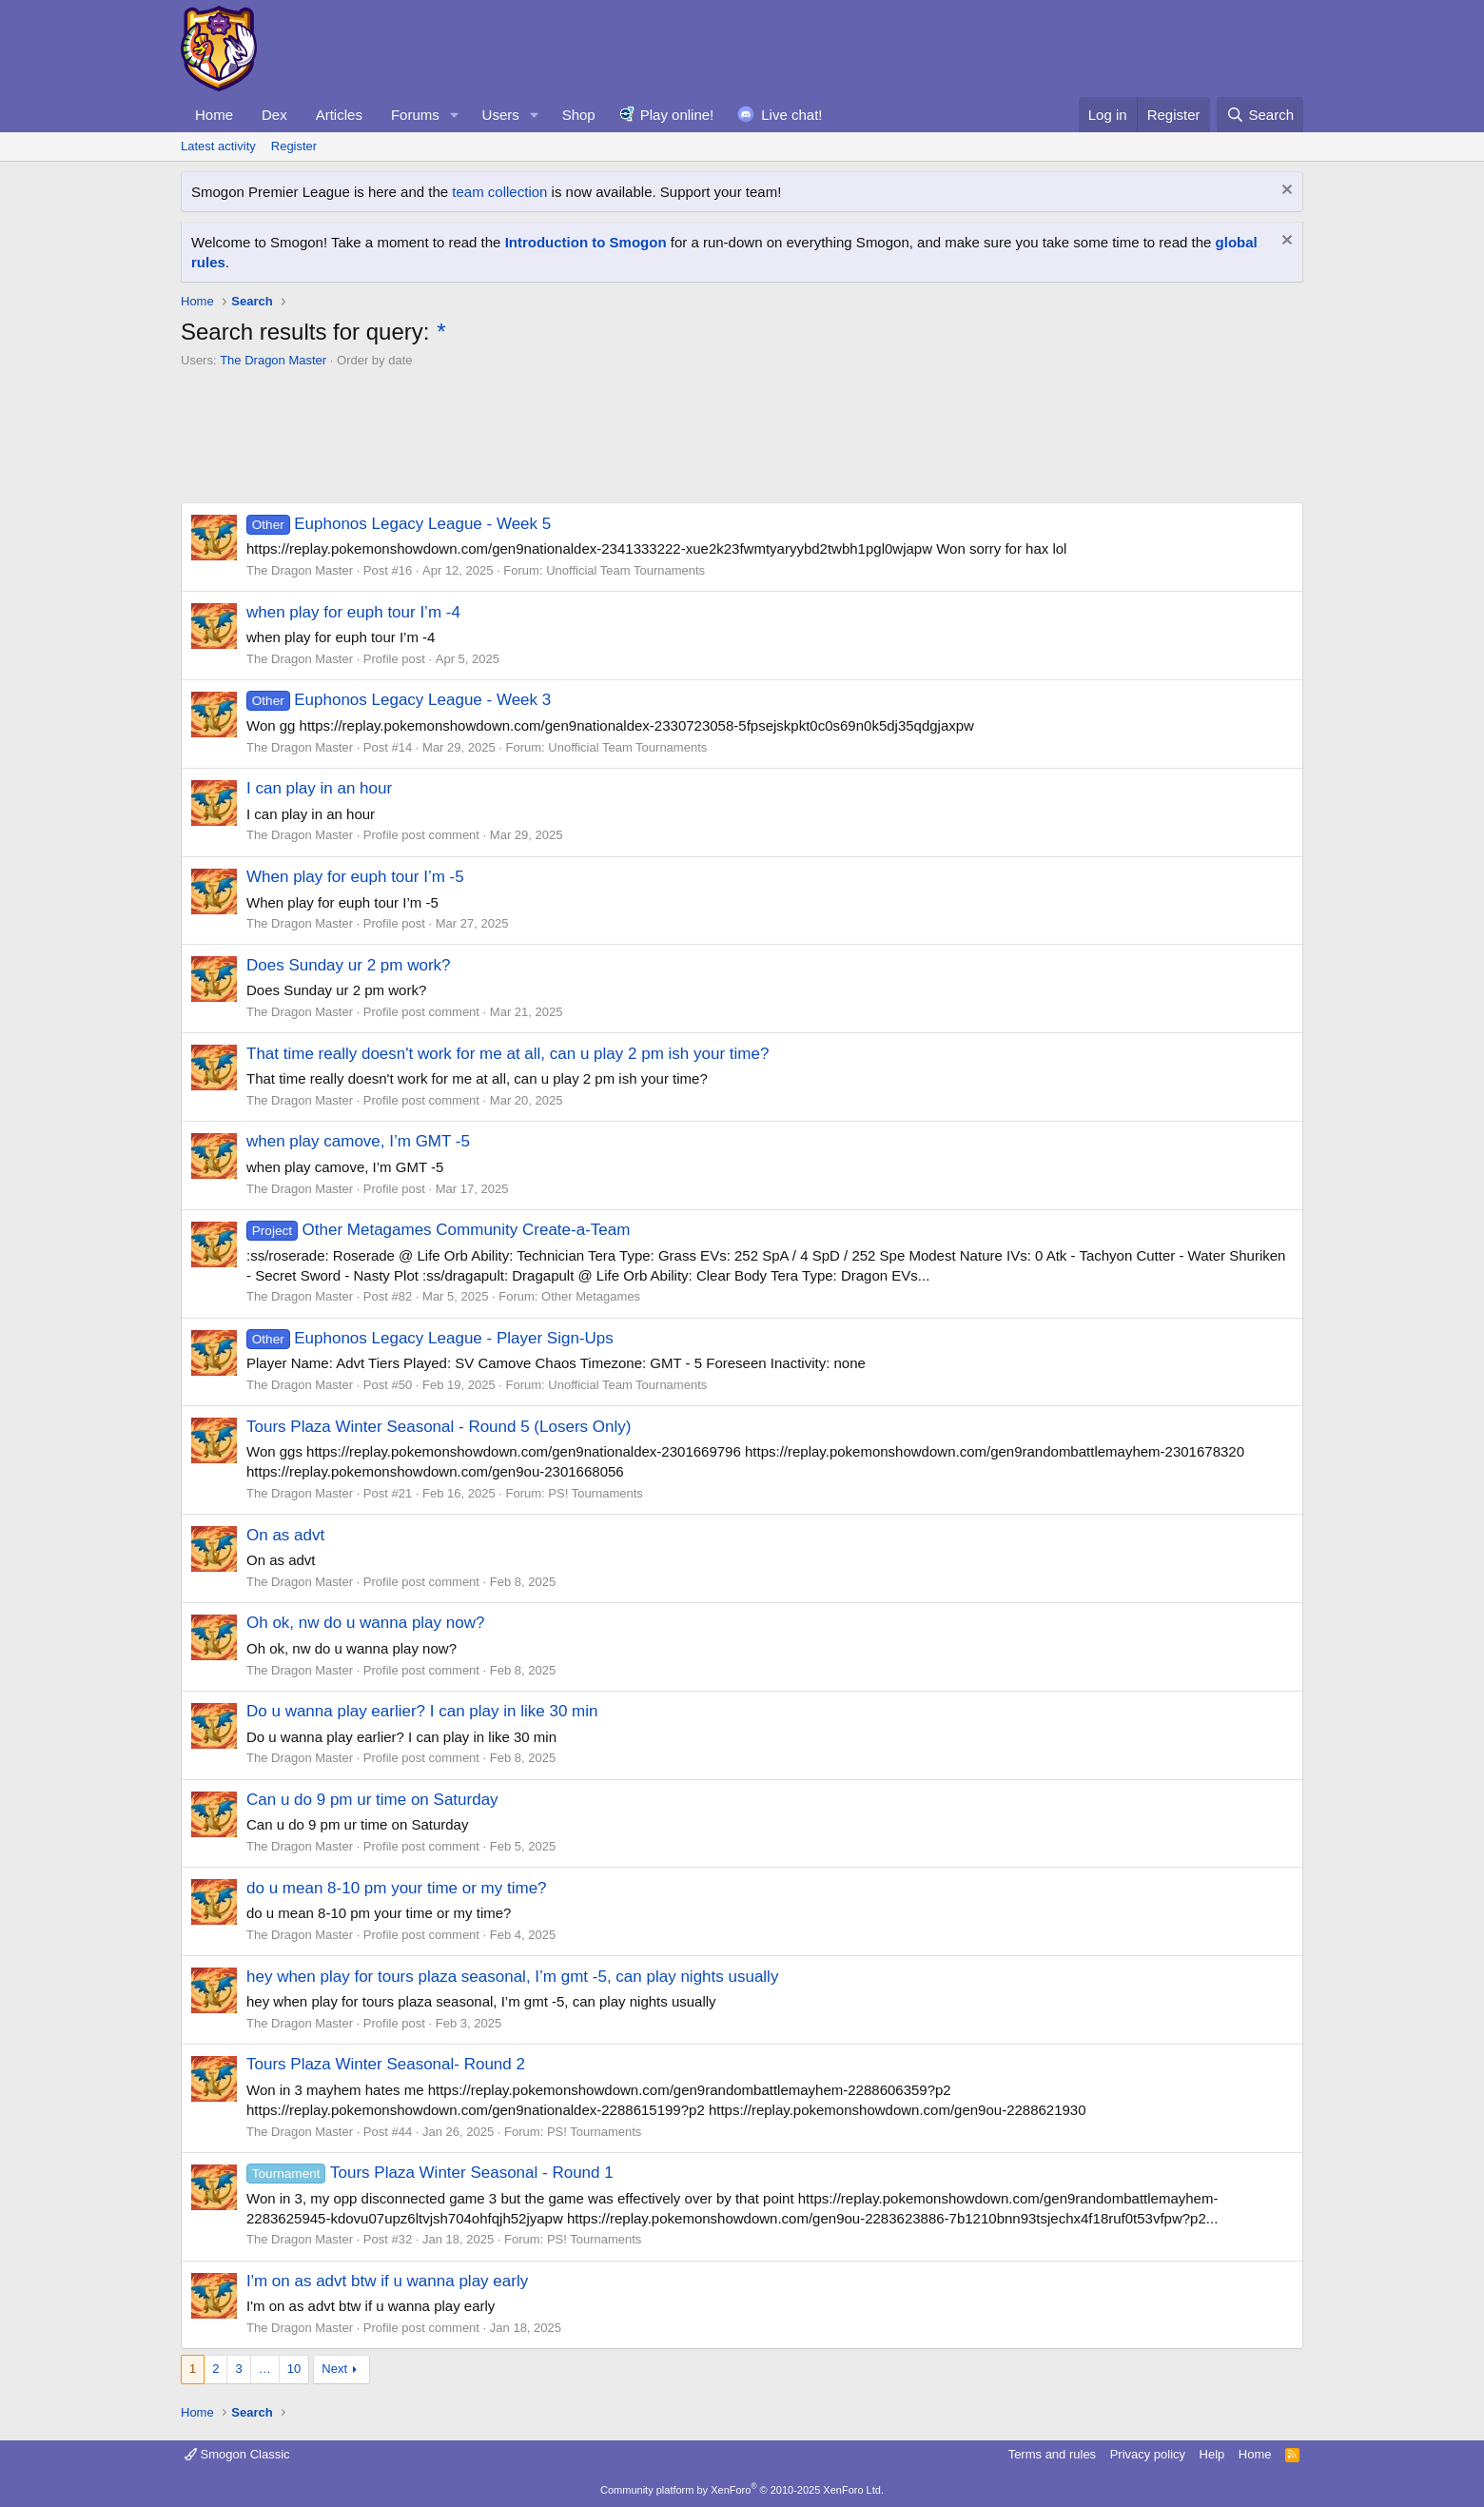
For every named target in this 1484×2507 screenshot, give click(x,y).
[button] (454, 114)
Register (294, 146)
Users (500, 115)
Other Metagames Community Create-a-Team (438, 1230)
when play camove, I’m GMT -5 (358, 1141)
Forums (415, 115)
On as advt (285, 1535)
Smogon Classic (237, 2454)
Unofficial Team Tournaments (625, 570)
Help (1212, 2454)
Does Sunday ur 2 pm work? (348, 965)
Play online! (677, 115)
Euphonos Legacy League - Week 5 (398, 524)
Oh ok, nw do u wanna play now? (365, 1623)
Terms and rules (1052, 2454)
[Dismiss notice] (1285, 192)
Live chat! (791, 115)
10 (294, 2368)
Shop (579, 115)
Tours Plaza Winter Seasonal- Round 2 (385, 2064)
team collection (499, 192)
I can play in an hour (319, 788)
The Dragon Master (273, 360)
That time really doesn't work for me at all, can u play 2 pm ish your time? (507, 1054)
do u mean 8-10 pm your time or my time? (396, 1888)
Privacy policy (1147, 2454)
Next (334, 2368)
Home (214, 115)
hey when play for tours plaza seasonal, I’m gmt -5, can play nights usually (512, 1977)
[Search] (1260, 114)
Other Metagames (590, 1296)
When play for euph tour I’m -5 (355, 877)
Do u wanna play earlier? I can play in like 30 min (421, 1711)
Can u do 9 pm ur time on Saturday (372, 1800)
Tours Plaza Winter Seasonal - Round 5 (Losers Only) (438, 1427)
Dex (274, 115)
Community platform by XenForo (742, 2490)
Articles (339, 115)
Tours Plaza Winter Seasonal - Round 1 (430, 2173)
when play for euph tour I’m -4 (353, 612)
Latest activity (218, 146)
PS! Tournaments (595, 1493)
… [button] (265, 2368)
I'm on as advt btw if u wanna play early (387, 2281)
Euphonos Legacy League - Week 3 (398, 700)
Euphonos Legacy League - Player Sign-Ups (430, 1338)
